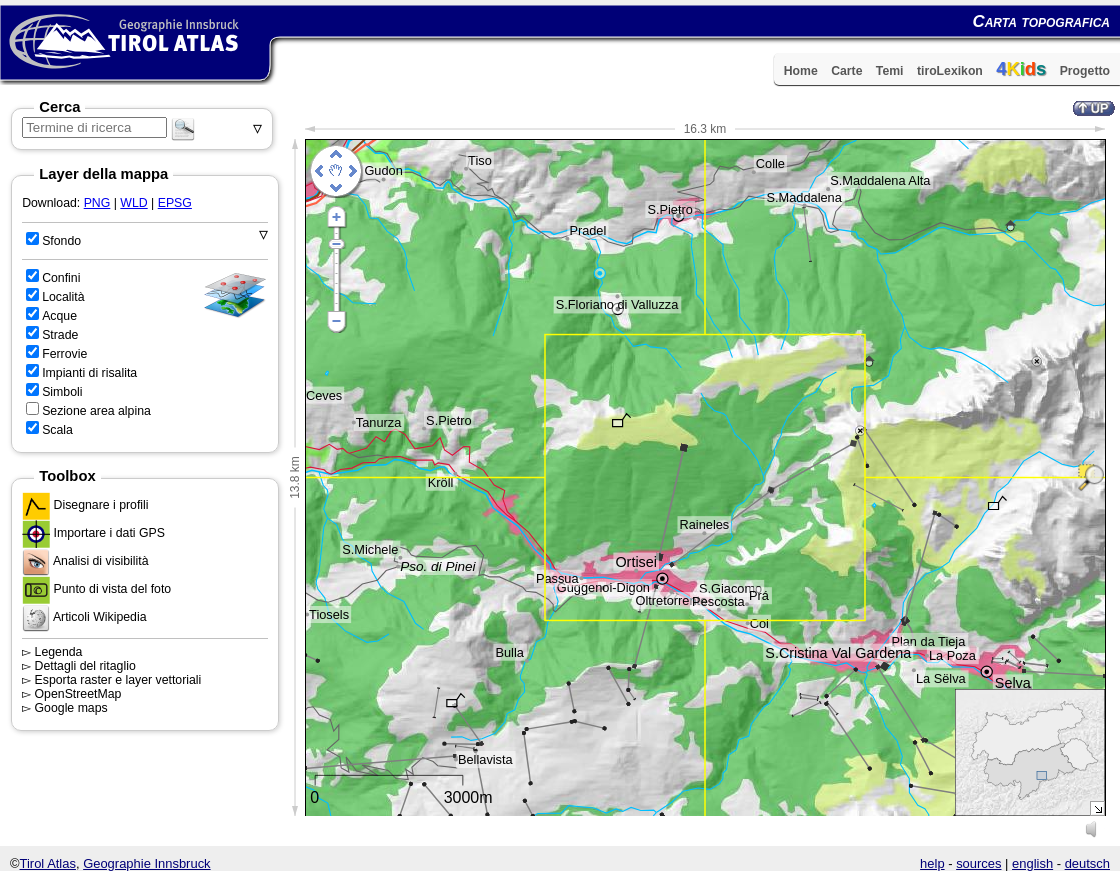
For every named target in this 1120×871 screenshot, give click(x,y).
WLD (133, 203)
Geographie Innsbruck (146, 863)
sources (978, 863)
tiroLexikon (950, 71)
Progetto (1085, 71)
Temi (890, 71)
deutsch (1087, 863)
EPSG (175, 203)
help (932, 863)
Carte (846, 71)
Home (801, 71)
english (1032, 863)
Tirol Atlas (48, 863)
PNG (97, 203)
